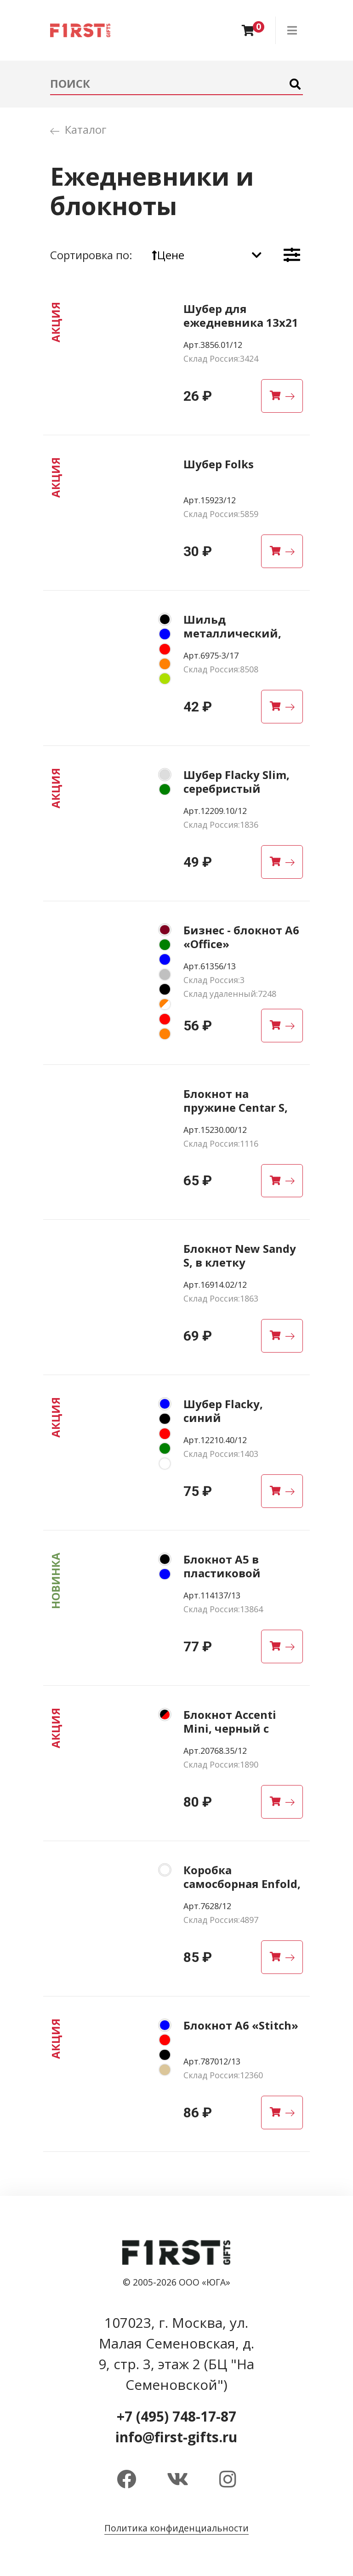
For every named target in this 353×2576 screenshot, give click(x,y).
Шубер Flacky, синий (223, 1410)
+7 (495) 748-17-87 (176, 2416)
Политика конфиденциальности (176, 2528)
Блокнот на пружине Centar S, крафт (235, 1107)
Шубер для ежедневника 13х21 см (240, 322)
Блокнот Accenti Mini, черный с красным (229, 1728)
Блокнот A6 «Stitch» (240, 2025)
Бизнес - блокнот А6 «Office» (241, 936)
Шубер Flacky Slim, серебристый (236, 781)
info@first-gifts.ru (176, 2437)
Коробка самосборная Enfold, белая (242, 1883)
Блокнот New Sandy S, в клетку (239, 1255)
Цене (168, 254)
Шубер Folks (218, 464)
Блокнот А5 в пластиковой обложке (222, 1573)
